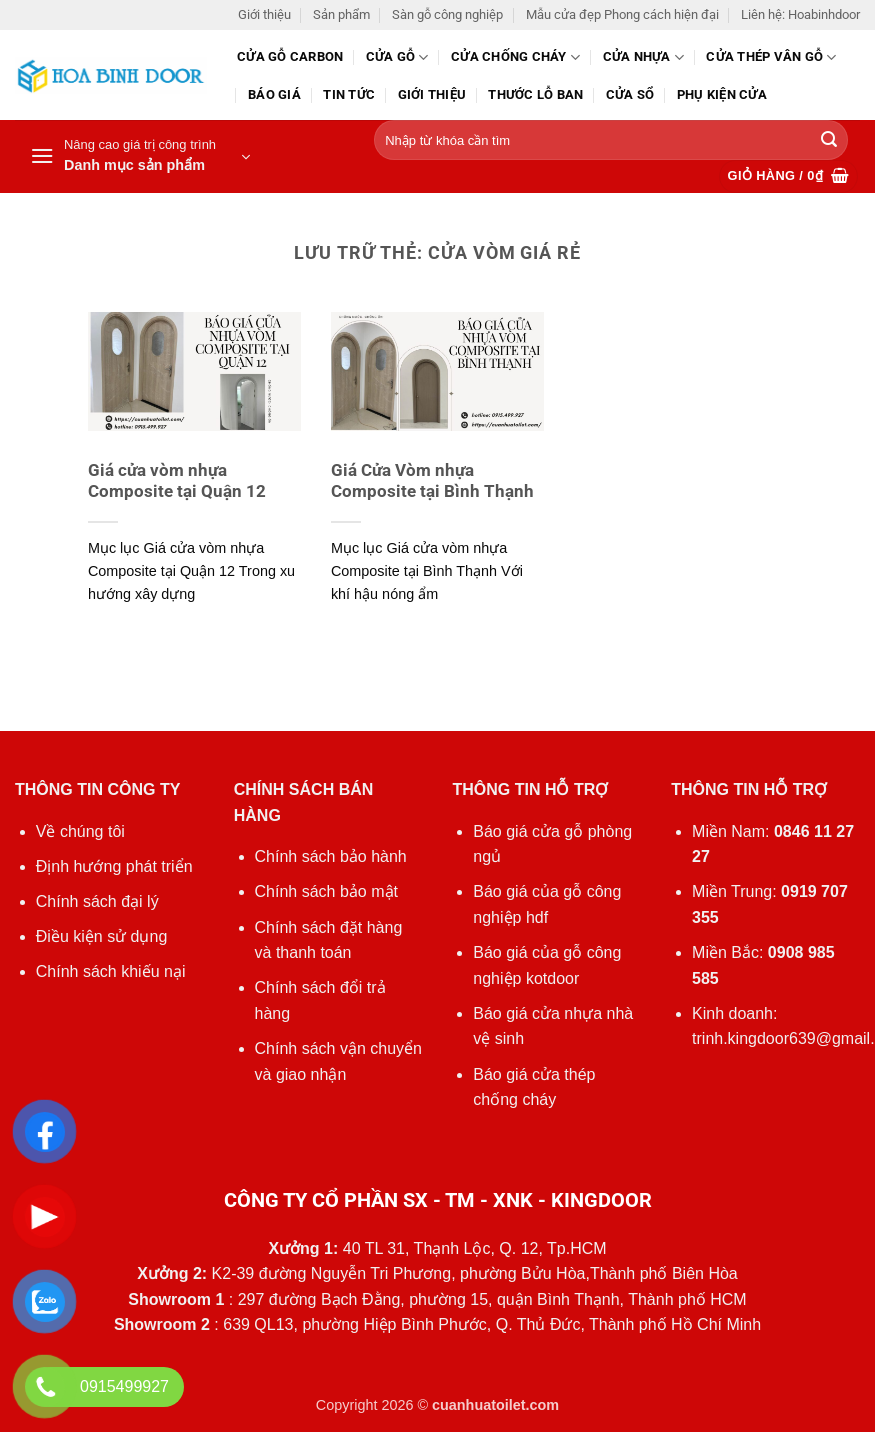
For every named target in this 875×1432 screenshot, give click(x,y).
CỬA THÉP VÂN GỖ (771, 57)
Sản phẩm (341, 14)
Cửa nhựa (644, 57)
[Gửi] (829, 141)
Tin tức (349, 94)
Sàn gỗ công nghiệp (447, 14)
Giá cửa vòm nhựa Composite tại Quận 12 (177, 481)
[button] (140, 157)
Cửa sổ (630, 94)
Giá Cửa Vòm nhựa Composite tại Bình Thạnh (432, 481)
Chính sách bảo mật (326, 891)
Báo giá (274, 94)
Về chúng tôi (80, 831)
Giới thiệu (264, 14)
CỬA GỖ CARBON (290, 56)
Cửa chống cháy (515, 57)
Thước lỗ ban (535, 94)
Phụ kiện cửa (722, 94)
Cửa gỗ (397, 57)
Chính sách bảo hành (331, 856)
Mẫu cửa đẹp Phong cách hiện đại (622, 14)
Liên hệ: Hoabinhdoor (800, 14)
